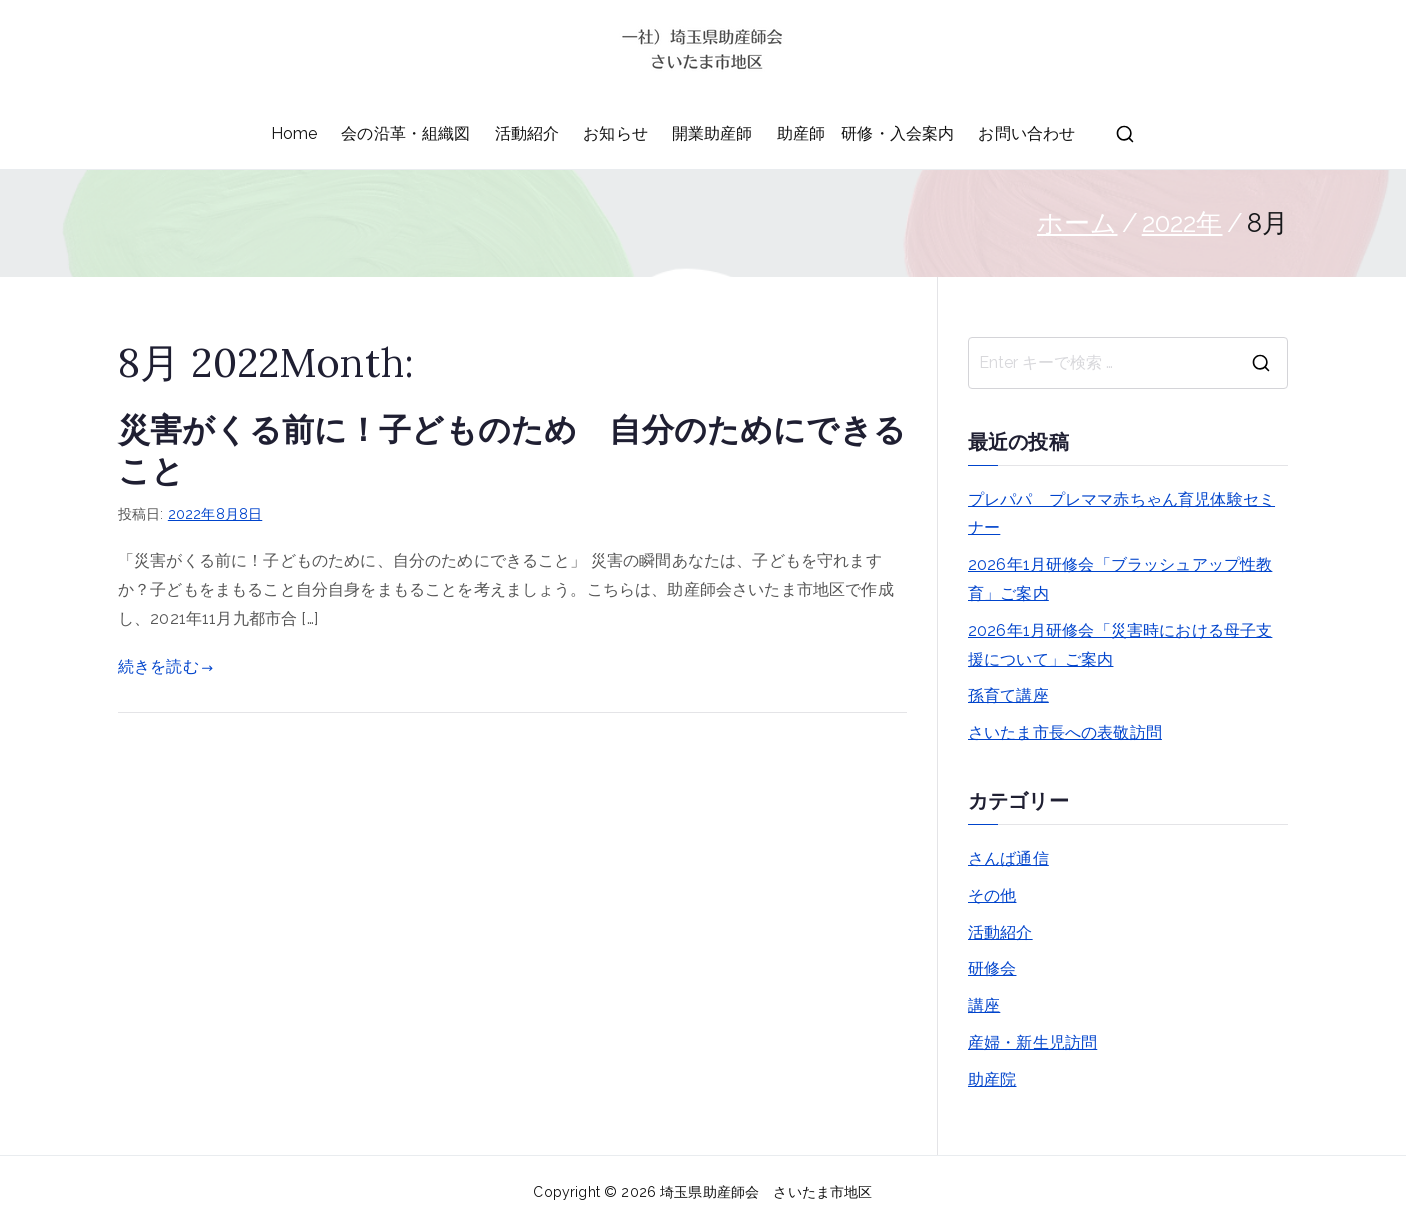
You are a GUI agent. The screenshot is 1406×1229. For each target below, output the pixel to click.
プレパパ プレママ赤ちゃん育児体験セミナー (1121, 514)
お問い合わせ (1026, 133)
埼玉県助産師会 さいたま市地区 (766, 1192)
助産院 (992, 1079)
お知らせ (615, 133)
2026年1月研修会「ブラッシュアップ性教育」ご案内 (1120, 579)
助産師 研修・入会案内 (866, 133)
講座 (984, 1005)
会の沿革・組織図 (405, 133)
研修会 (992, 968)
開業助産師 (712, 133)
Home (294, 133)
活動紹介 (527, 133)
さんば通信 (1008, 858)
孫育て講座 (1008, 695)
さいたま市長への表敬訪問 (1065, 732)
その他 (992, 895)
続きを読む (165, 666)
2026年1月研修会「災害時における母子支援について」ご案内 (1120, 645)
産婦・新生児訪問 (1032, 1042)
